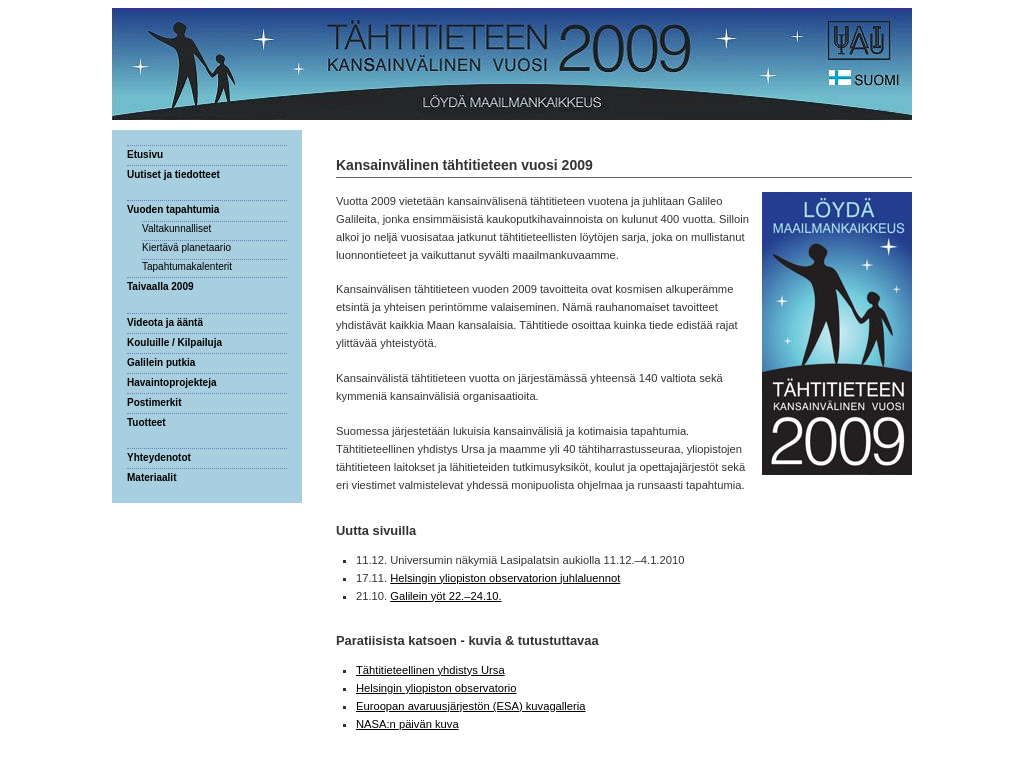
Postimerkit (154, 402)
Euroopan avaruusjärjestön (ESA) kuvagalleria (470, 706)
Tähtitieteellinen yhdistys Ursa (430, 670)
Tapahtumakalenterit (187, 266)
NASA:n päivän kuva (407, 724)
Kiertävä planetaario (186, 247)
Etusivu (145, 154)
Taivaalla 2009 (160, 286)
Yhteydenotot (159, 457)
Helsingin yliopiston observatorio (436, 688)
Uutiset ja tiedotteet (173, 174)
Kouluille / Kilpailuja (174, 342)
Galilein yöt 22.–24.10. (445, 596)
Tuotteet (146, 422)
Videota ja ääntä (165, 322)
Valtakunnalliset (176, 228)
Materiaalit (151, 477)
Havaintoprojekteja (171, 382)
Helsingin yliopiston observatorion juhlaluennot (505, 578)
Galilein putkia (161, 362)
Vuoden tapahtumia (173, 209)
